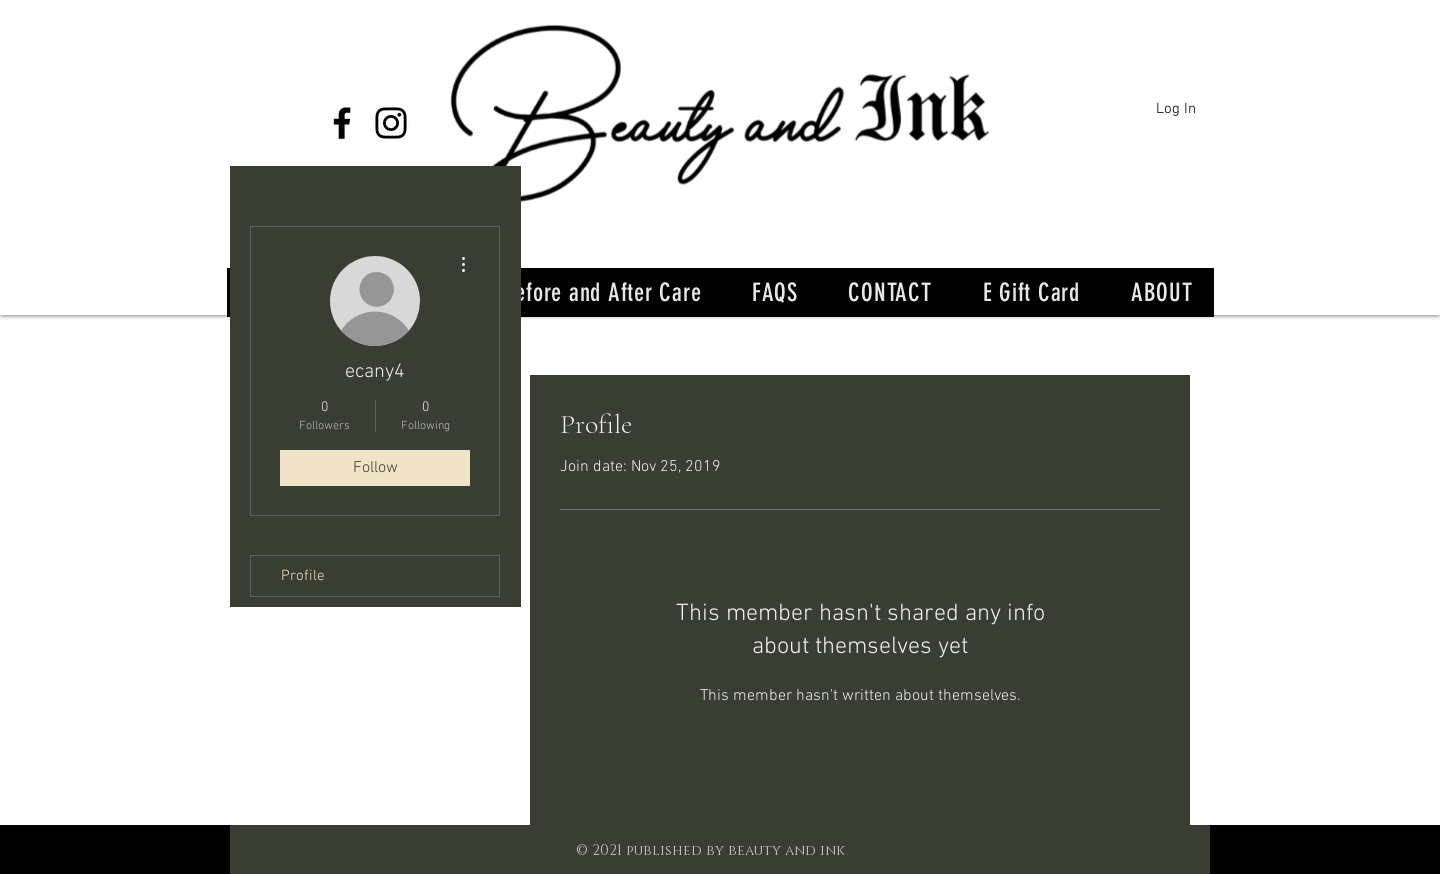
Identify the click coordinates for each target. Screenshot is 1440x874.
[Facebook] (342, 123)
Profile (303, 576)
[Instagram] (391, 123)
